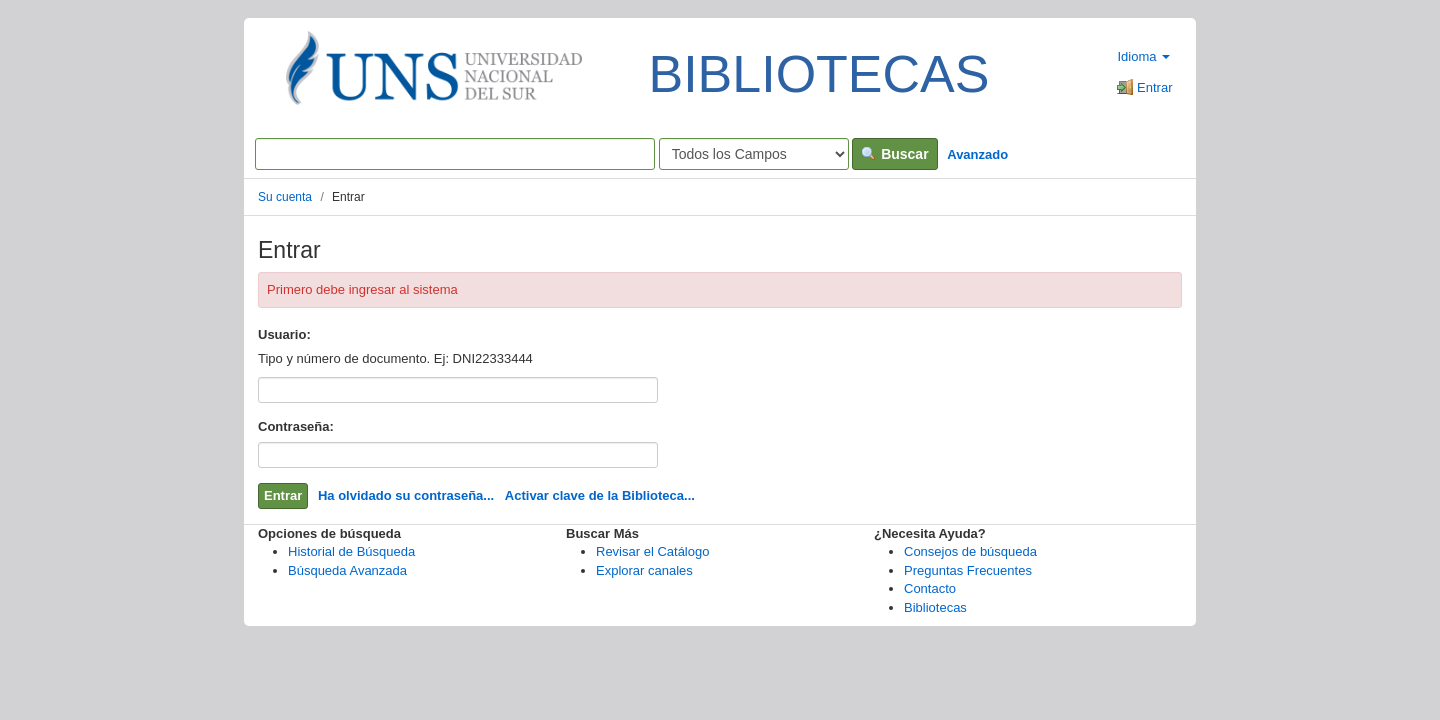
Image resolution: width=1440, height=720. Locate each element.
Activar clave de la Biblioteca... (600, 495)
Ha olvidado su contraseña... (406, 495)
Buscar (894, 154)
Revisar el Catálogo (652, 551)
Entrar (1144, 87)
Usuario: (284, 334)
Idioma (1143, 56)
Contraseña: (296, 426)
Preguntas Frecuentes (968, 570)
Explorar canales (644, 570)
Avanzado (977, 154)
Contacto (930, 588)
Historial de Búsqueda (351, 551)
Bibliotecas (935, 607)
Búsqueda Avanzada (347, 570)
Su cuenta (285, 197)
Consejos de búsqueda (970, 551)
